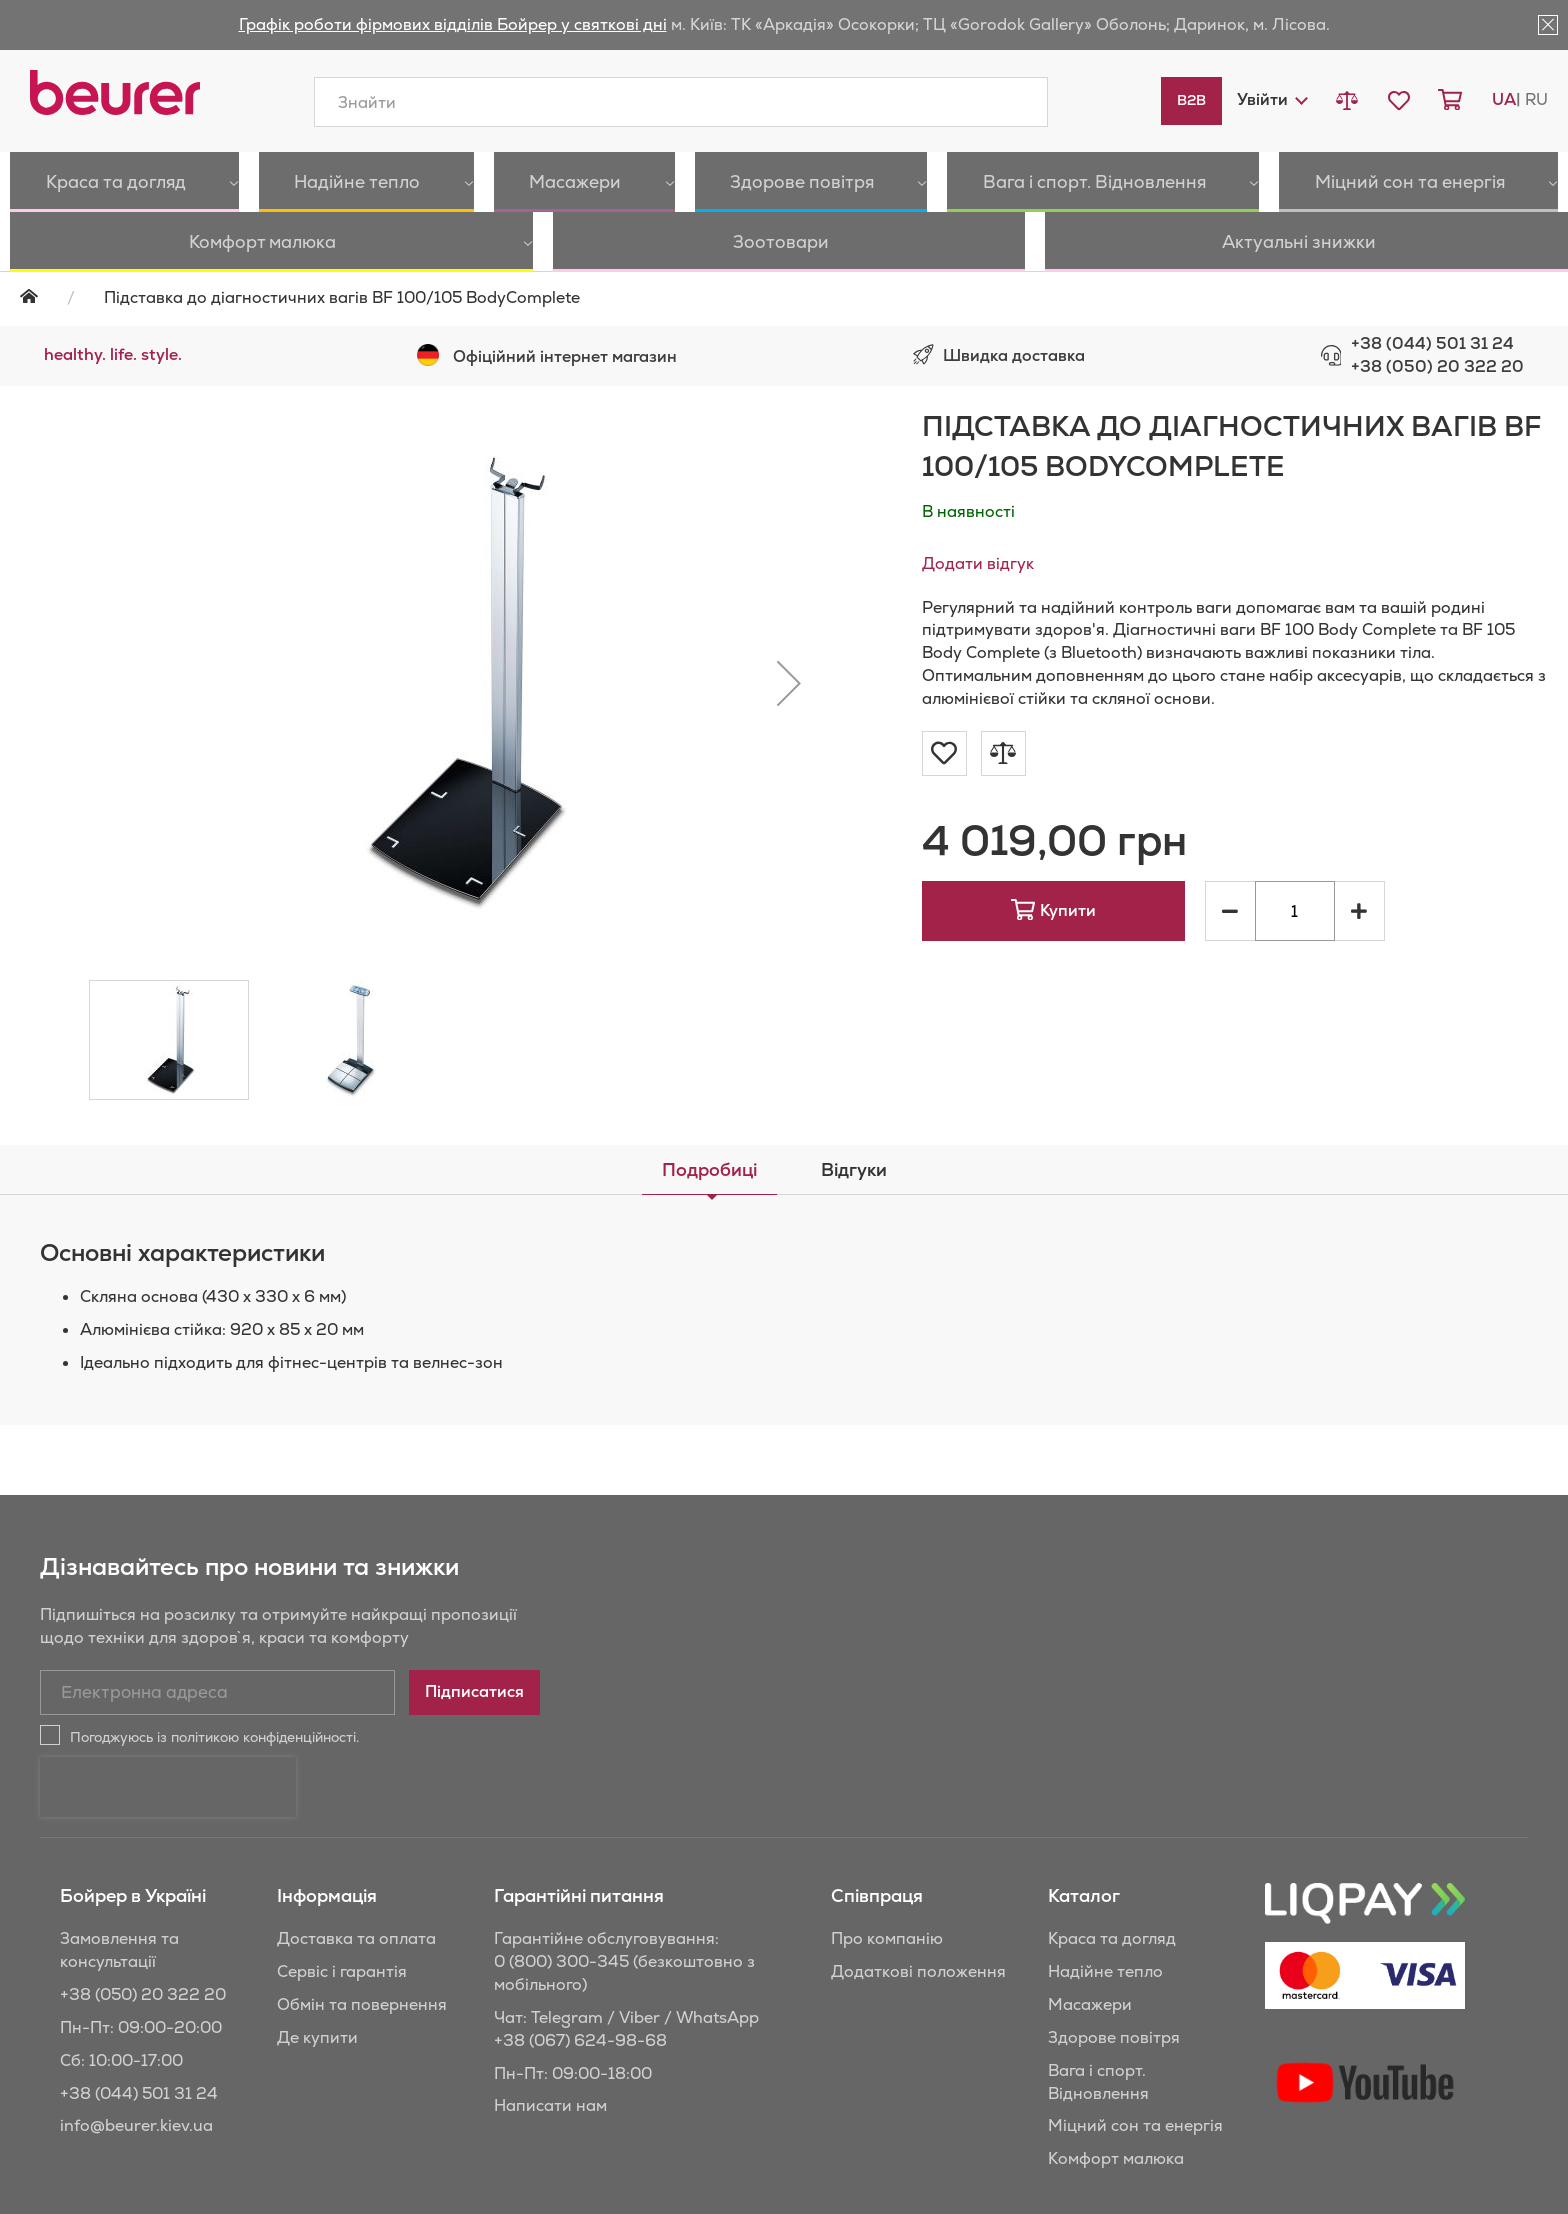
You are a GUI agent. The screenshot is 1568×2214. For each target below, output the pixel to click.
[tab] (709, 1170)
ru (1536, 99)
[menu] (784, 212)
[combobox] (681, 102)
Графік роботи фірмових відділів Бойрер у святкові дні (453, 24)
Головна (41, 296)
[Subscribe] (474, 1692)
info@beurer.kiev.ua (136, 2125)
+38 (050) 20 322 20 (1437, 366)
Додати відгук (978, 563)
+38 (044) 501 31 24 (1432, 343)
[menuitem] (96, 182)
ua (1504, 99)
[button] (1271, 99)
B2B (1191, 100)
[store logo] (115, 92)
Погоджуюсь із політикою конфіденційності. (214, 1737)
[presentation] (168, 1787)
